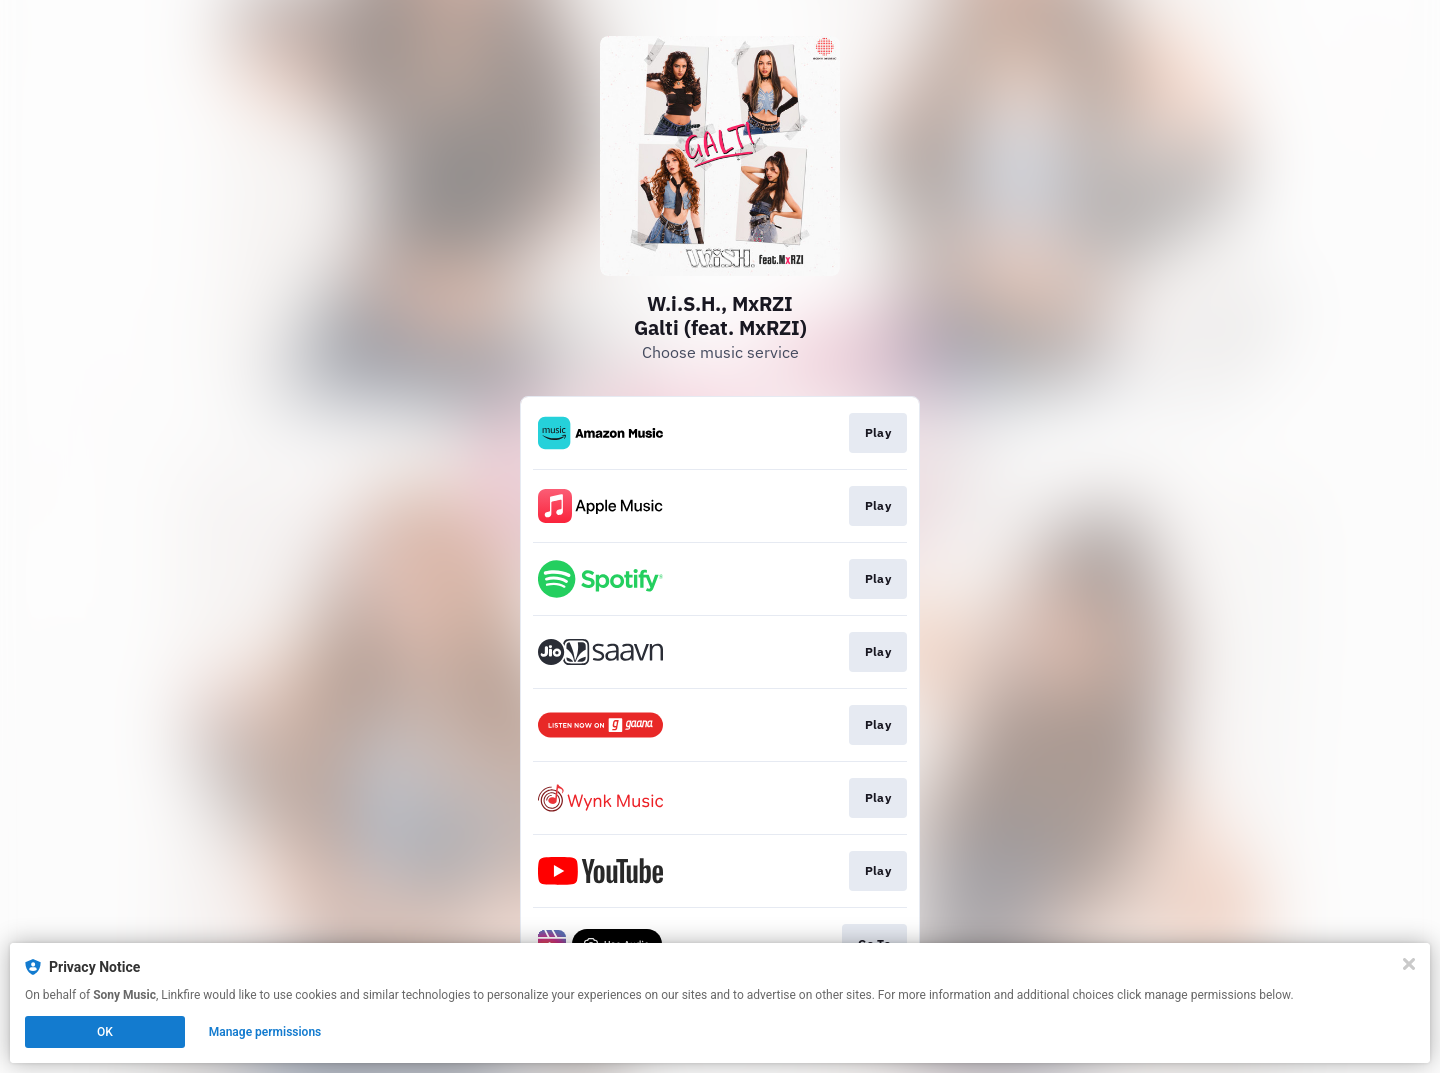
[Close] (1409, 964)
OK (105, 1032)
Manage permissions (265, 1032)
